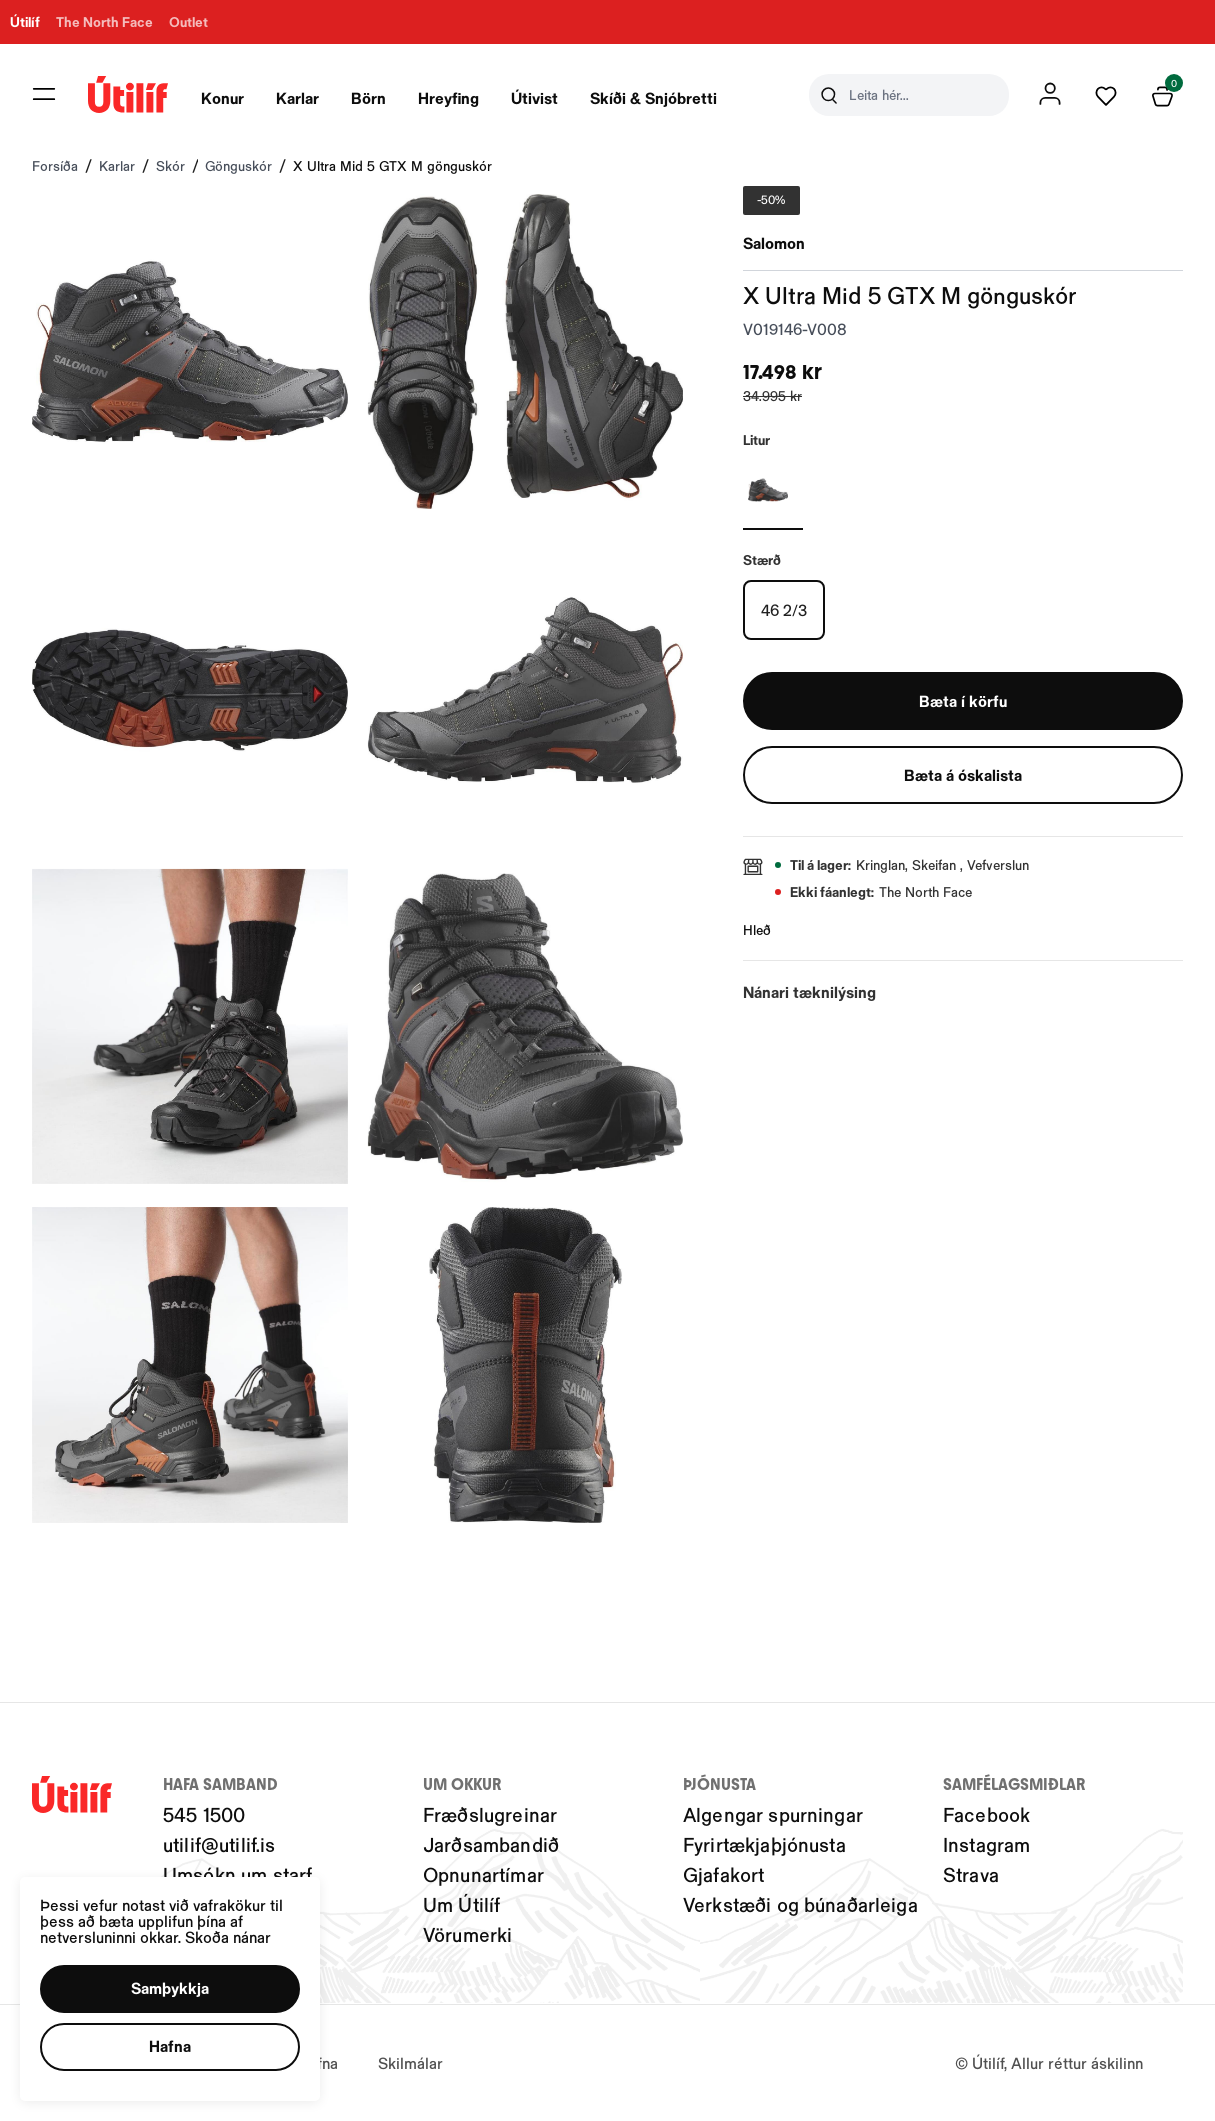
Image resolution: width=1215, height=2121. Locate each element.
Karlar (297, 97)
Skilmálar (410, 2062)
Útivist (534, 97)
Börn (368, 97)
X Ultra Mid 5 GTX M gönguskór (392, 165)
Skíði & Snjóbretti (653, 97)
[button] (170, 1989)
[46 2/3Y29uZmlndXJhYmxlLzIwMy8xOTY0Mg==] (784, 610)
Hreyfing (448, 97)
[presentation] (222, 95)
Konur (222, 97)
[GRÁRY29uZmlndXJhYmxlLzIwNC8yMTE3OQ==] (773, 490)
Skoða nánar (228, 1936)
